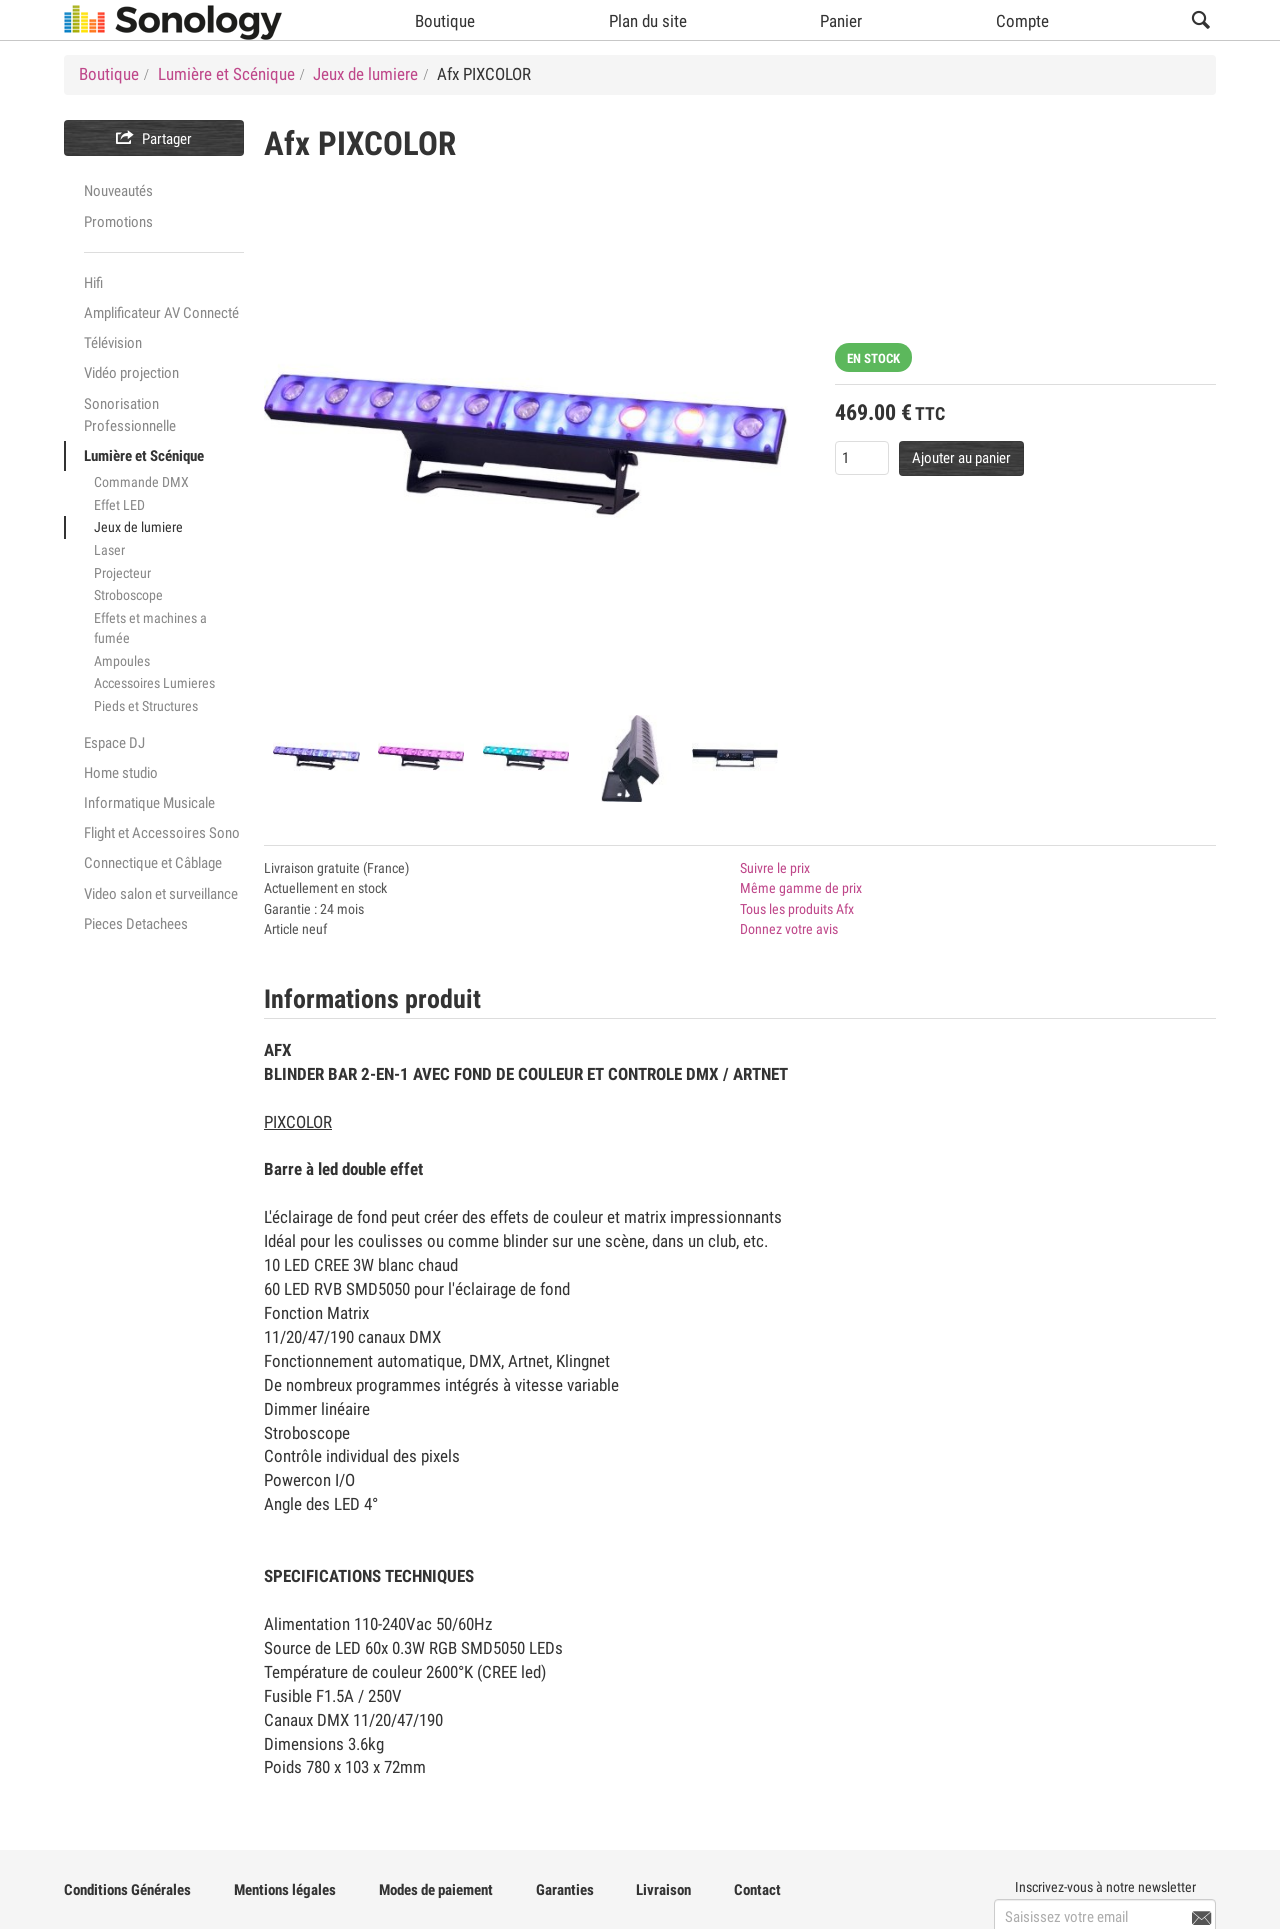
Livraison (663, 1890)
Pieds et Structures (146, 706)
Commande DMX (141, 482)
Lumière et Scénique (144, 456)
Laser (109, 550)
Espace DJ (114, 743)
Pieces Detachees (136, 924)
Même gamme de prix (801, 888)
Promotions (118, 222)
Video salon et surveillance (161, 894)
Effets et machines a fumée (150, 628)
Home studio (121, 773)
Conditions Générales (127, 1890)
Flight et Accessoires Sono (162, 833)
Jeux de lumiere (138, 527)
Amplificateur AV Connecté (161, 313)
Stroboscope (128, 595)
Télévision (113, 343)
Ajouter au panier (961, 458)
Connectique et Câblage (153, 863)
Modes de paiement (436, 1890)
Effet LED (119, 505)
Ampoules (122, 661)
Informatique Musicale (149, 803)
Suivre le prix (775, 868)
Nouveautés (118, 191)
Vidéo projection (131, 373)
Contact (757, 1890)
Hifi (93, 283)
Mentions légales (285, 1890)
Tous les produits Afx (797, 909)
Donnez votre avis (789, 929)
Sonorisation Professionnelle (130, 415)
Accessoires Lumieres (154, 683)
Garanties (565, 1890)
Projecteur (122, 573)
